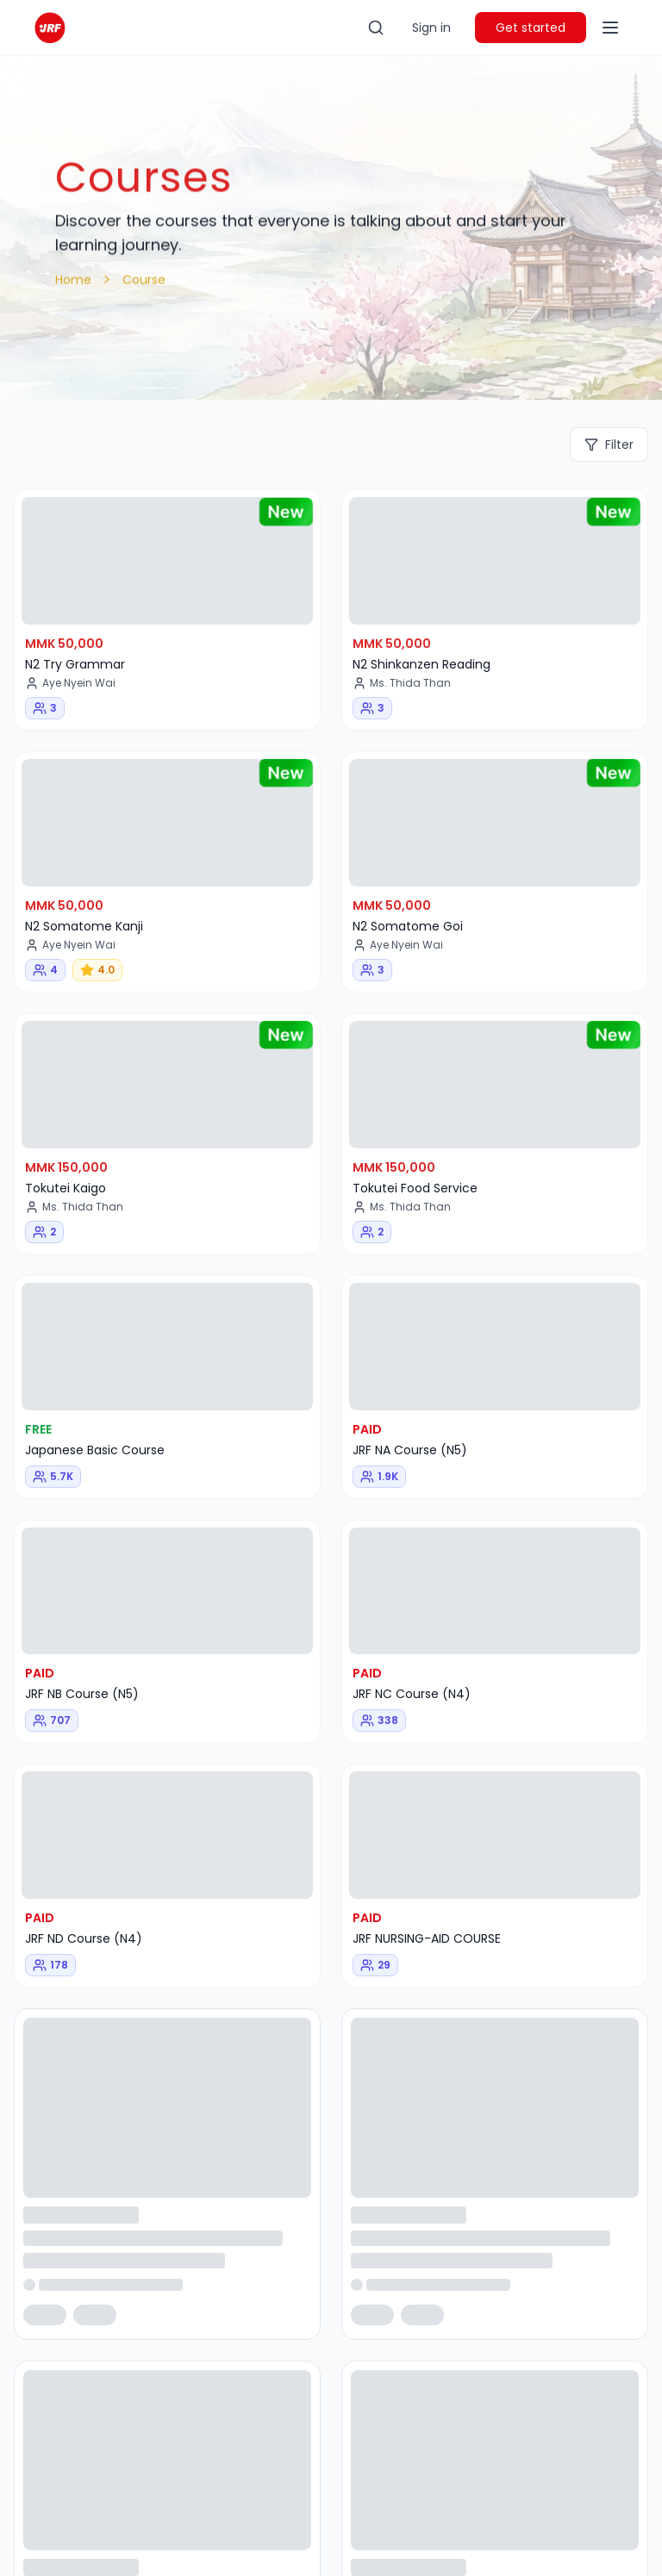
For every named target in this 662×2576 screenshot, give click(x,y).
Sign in (431, 27)
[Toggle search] (375, 27)
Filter (609, 444)
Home (73, 279)
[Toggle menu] (610, 27)
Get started (530, 27)
